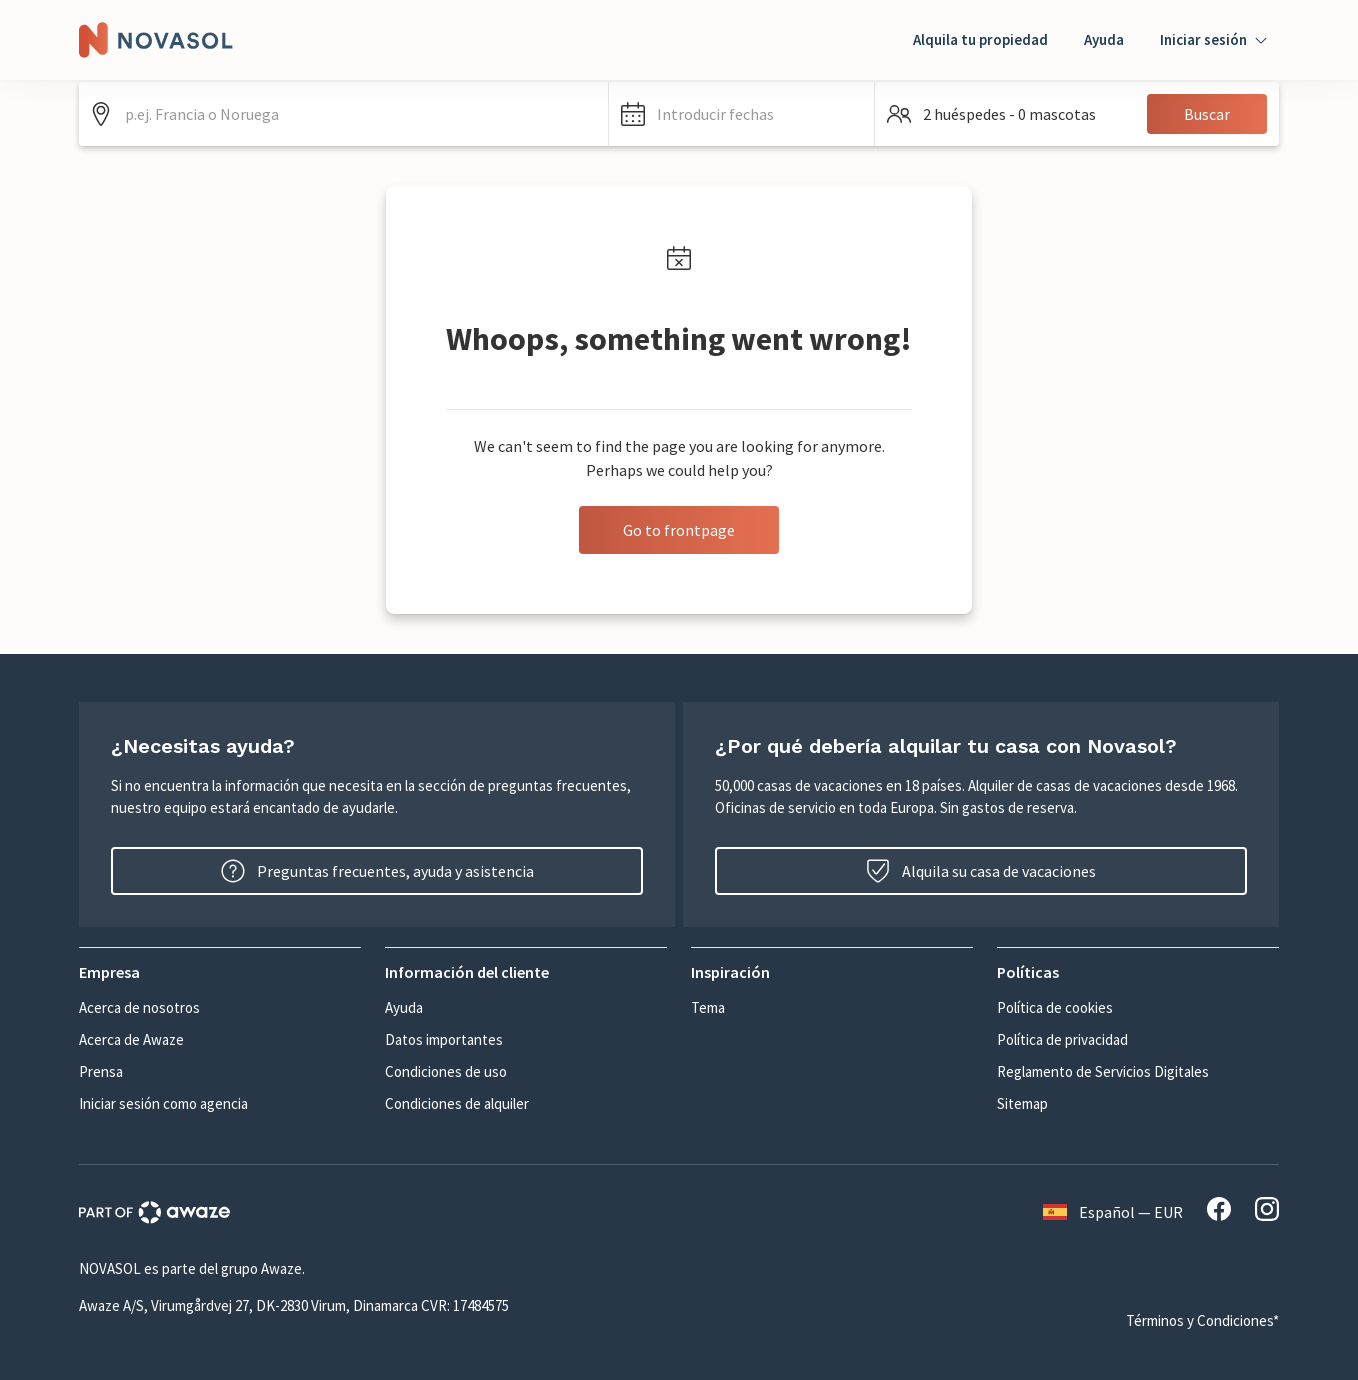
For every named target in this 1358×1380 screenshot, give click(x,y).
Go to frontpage (679, 530)
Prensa (101, 1071)
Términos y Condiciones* (1202, 1320)
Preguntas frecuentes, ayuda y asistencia (377, 871)
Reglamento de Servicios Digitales (1103, 1071)
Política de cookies (1055, 1007)
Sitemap (1022, 1103)
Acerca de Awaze (131, 1039)
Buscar (1207, 114)
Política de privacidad (1062, 1039)
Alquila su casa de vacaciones (981, 871)
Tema (708, 1007)
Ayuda (1104, 39)
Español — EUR (1113, 1212)
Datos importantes (444, 1039)
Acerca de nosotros (139, 1007)
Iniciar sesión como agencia (163, 1103)
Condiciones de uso (446, 1071)
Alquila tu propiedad (980, 39)
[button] (741, 114)
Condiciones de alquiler (457, 1103)
